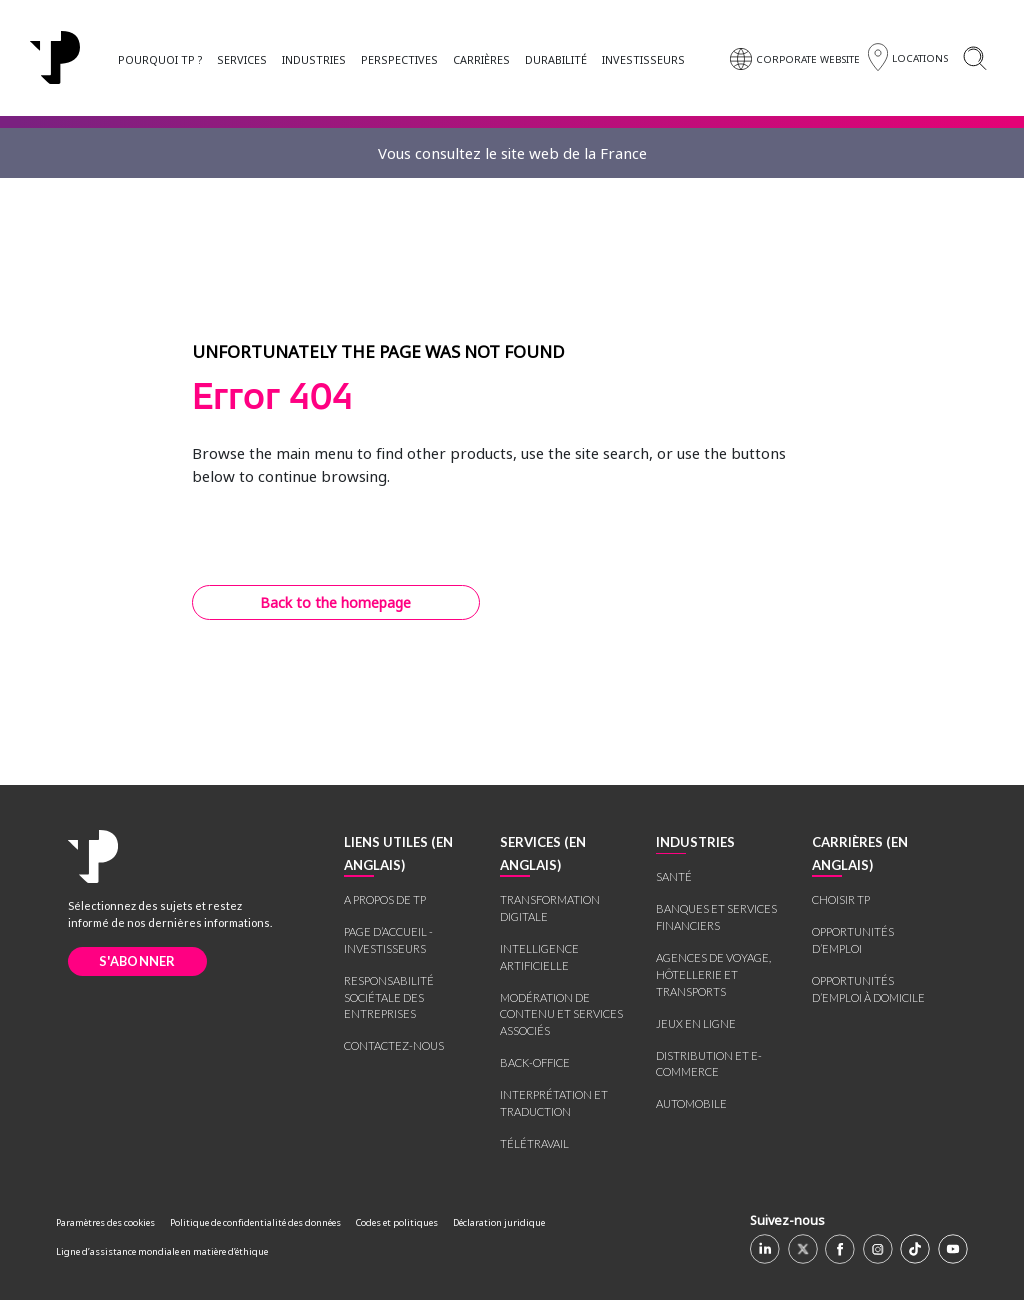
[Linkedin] (765, 1249)
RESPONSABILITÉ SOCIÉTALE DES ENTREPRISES (389, 997)
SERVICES (242, 59)
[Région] (908, 57)
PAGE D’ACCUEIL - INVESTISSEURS (388, 940)
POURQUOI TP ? (160, 59)
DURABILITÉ (556, 59)
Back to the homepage (335, 602)
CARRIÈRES (481, 59)
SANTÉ (674, 876)
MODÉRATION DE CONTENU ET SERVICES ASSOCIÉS (561, 1014)
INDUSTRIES (314, 59)
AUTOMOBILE (691, 1103)
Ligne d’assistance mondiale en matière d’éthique (162, 1251)
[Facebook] (840, 1249)
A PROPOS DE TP (385, 899)
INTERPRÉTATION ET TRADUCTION (554, 1103)
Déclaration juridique (499, 1222)
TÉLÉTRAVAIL (534, 1143)
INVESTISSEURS (643, 59)
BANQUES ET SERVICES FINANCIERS (716, 917)
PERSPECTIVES (399, 59)
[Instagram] (878, 1249)
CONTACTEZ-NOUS (394, 1045)
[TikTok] (915, 1249)
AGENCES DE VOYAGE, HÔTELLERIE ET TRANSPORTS (713, 974)
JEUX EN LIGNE (696, 1023)
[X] (803, 1249)
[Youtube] (953, 1249)
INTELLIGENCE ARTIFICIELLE (539, 957)
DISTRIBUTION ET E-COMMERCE (709, 1064)
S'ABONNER (137, 961)
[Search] (974, 57)
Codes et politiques (397, 1222)
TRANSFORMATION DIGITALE (550, 908)
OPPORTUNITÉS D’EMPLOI (853, 940)
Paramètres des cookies (105, 1222)
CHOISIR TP (841, 899)
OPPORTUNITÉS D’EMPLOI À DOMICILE (868, 989)
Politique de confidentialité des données (255, 1222)
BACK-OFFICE (535, 1062)
